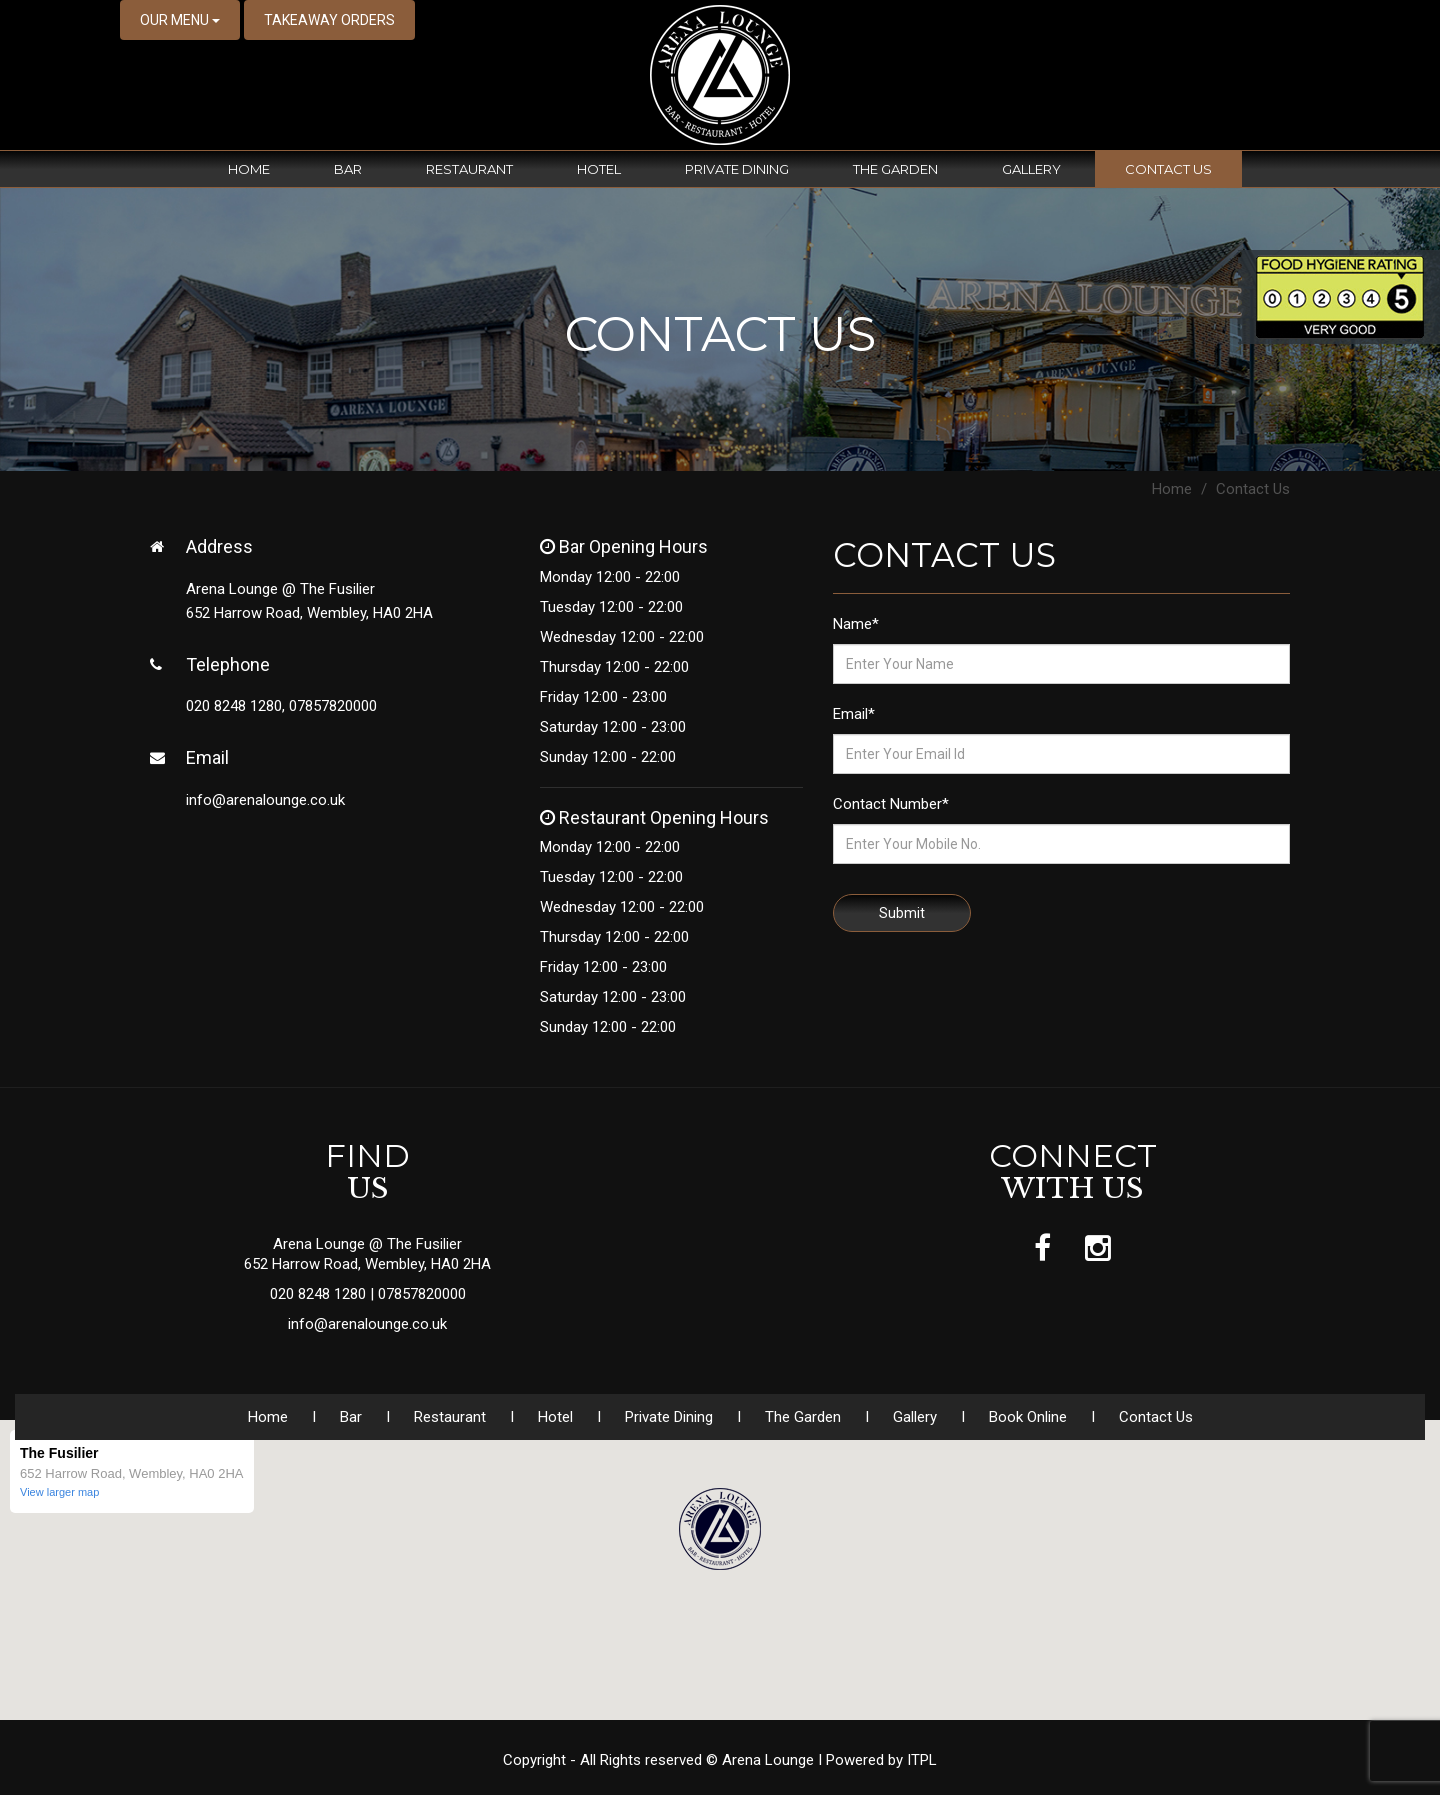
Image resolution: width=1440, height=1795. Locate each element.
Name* (856, 624)
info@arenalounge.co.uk (265, 800)
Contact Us (1168, 169)
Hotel (599, 169)
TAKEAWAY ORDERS (329, 20)
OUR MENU (180, 20)
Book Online (1028, 1417)
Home (249, 169)
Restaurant (469, 169)
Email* (854, 714)
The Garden (895, 169)
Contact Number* (891, 804)
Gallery (1031, 169)
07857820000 (422, 1294)
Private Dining (737, 169)
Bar (348, 169)
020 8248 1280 (320, 1294)
